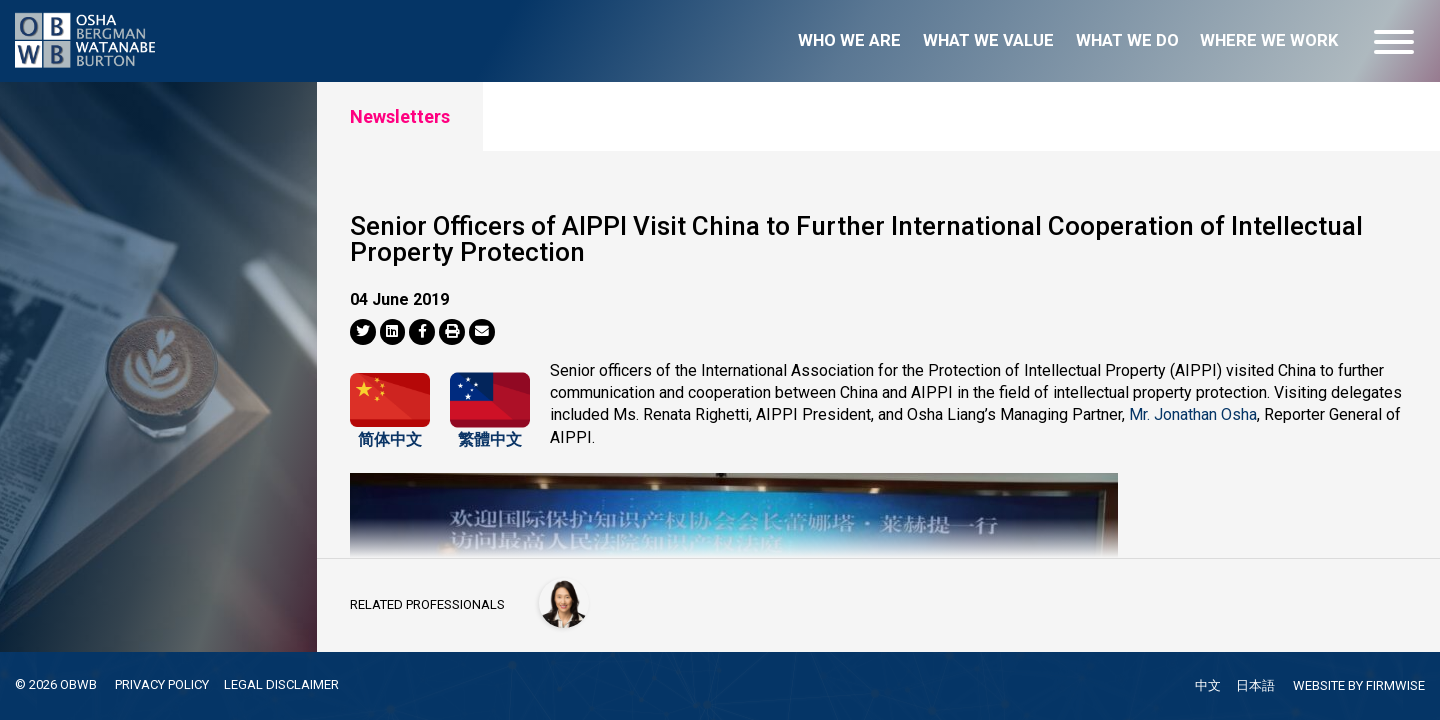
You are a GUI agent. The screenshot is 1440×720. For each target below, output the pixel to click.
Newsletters (400, 116)
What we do (1127, 40)
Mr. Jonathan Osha (1193, 414)
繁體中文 (490, 435)
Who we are (849, 40)
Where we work (1269, 40)
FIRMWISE (1395, 685)
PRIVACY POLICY (162, 684)
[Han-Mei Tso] (564, 603)
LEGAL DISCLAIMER (281, 684)
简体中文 (390, 435)
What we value (988, 40)
